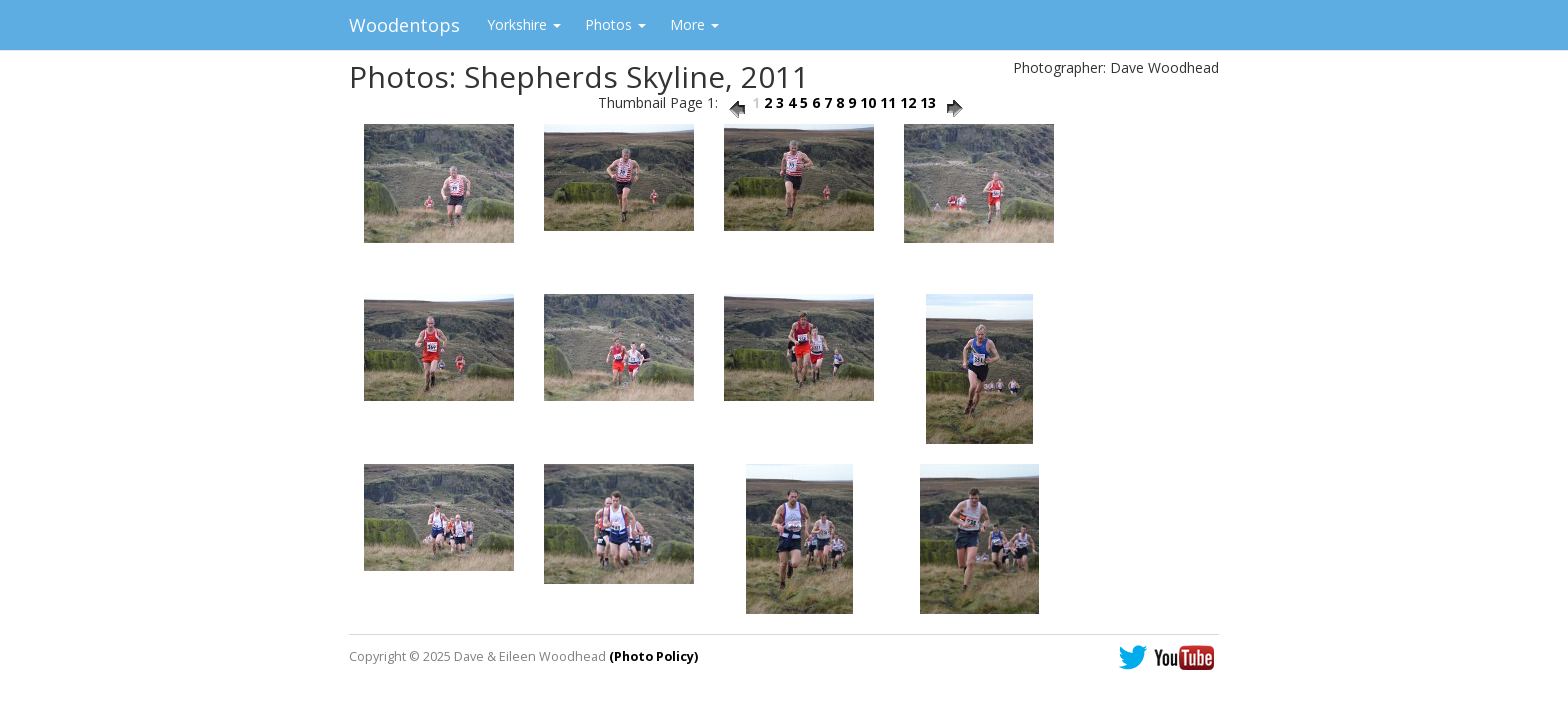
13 (928, 102)
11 (888, 102)
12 (908, 102)
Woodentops (404, 25)
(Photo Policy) (653, 656)
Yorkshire (524, 24)
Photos (615, 24)
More (694, 24)
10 (868, 102)
